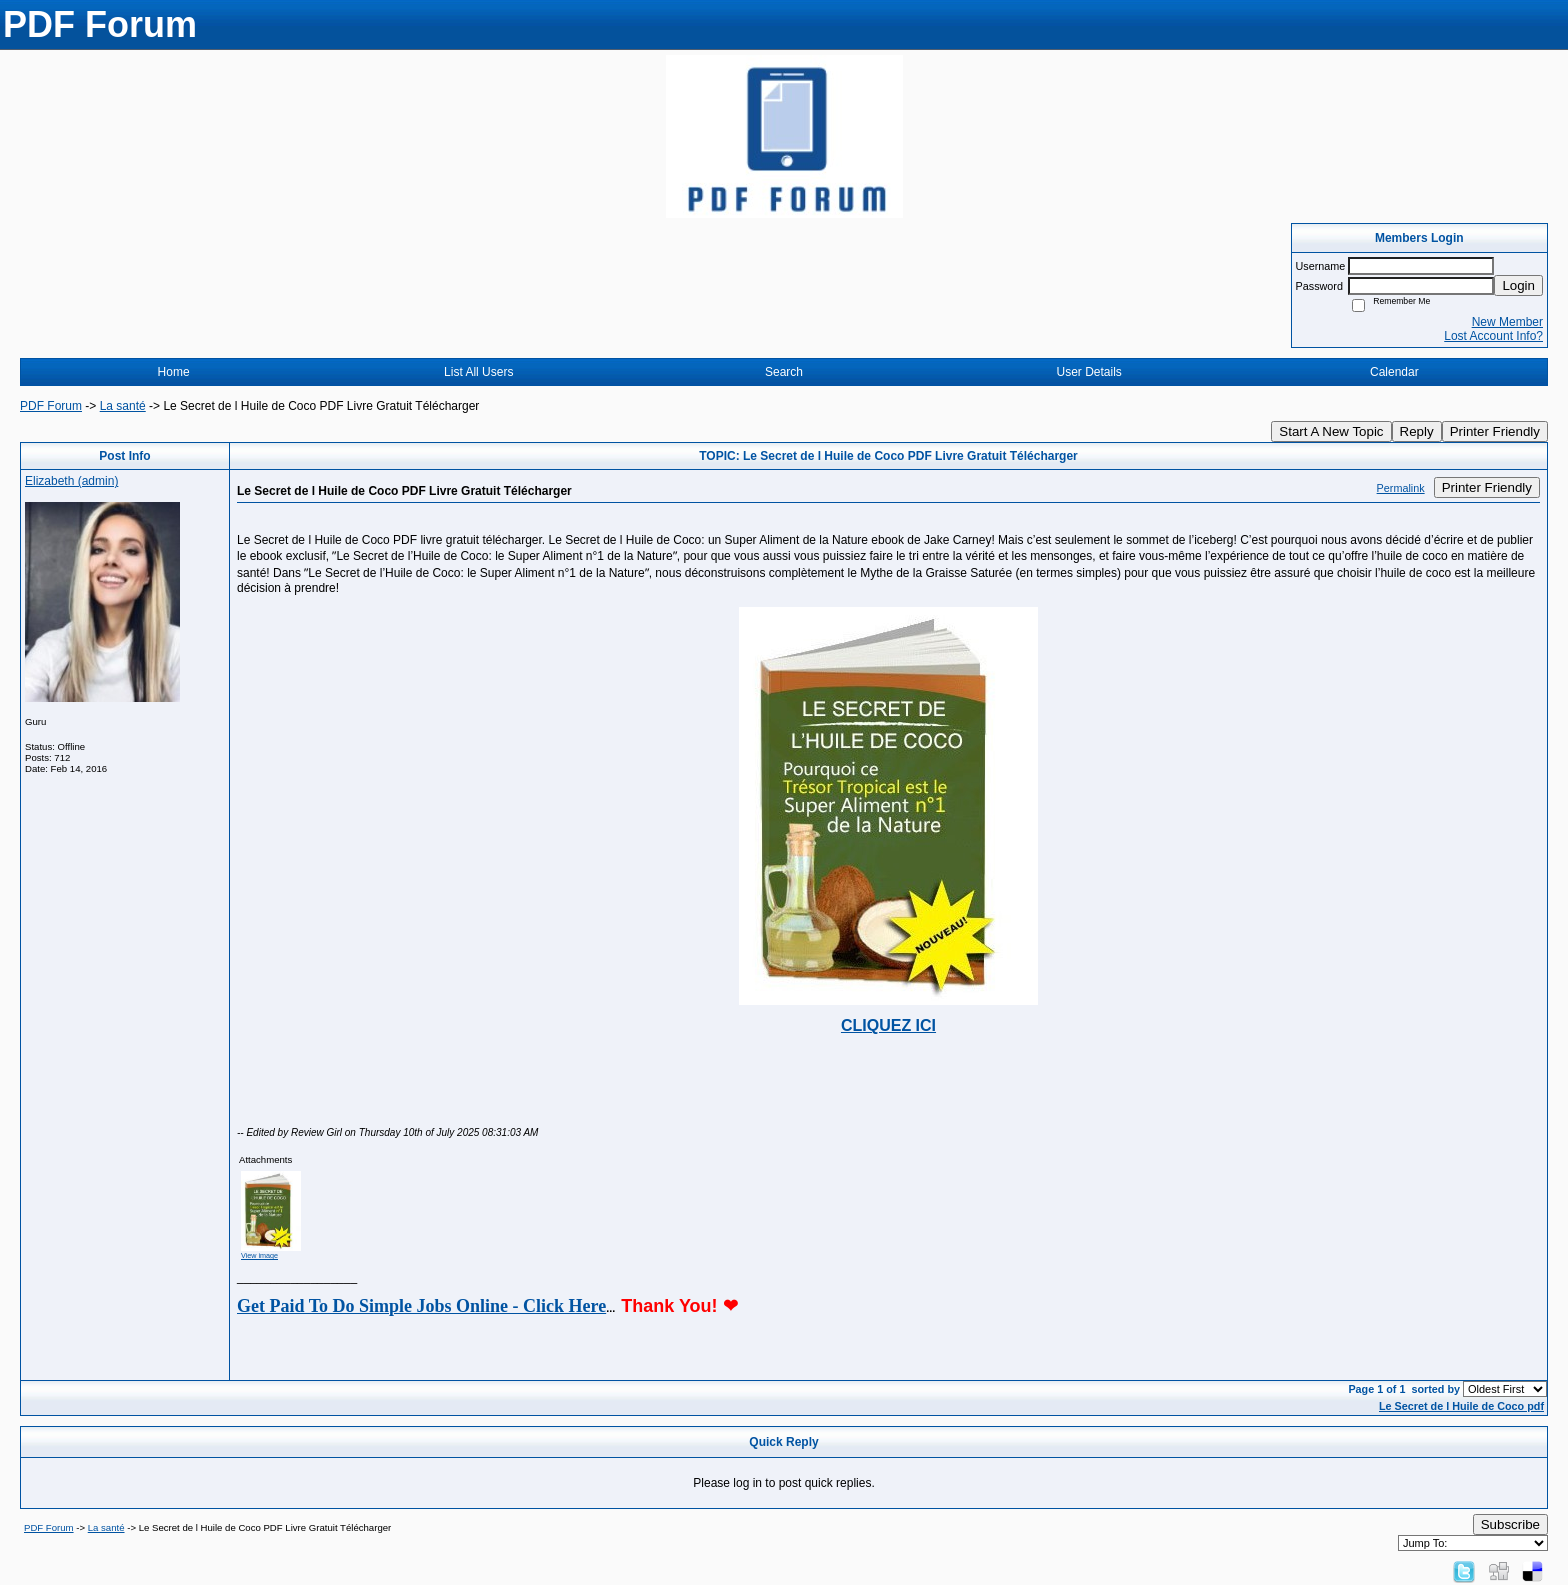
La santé (123, 406)
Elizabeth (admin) (71, 481)
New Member (1507, 322)
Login (1518, 285)
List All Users (478, 372)
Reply (1417, 431)
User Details (1088, 372)
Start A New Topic (1331, 431)
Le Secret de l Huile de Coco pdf (1461, 1406)
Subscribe (1510, 1524)
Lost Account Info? (1493, 336)
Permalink (1401, 488)
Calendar (1394, 372)
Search (784, 372)
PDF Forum (51, 406)
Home (174, 372)
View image (259, 1255)
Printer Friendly (1495, 431)
